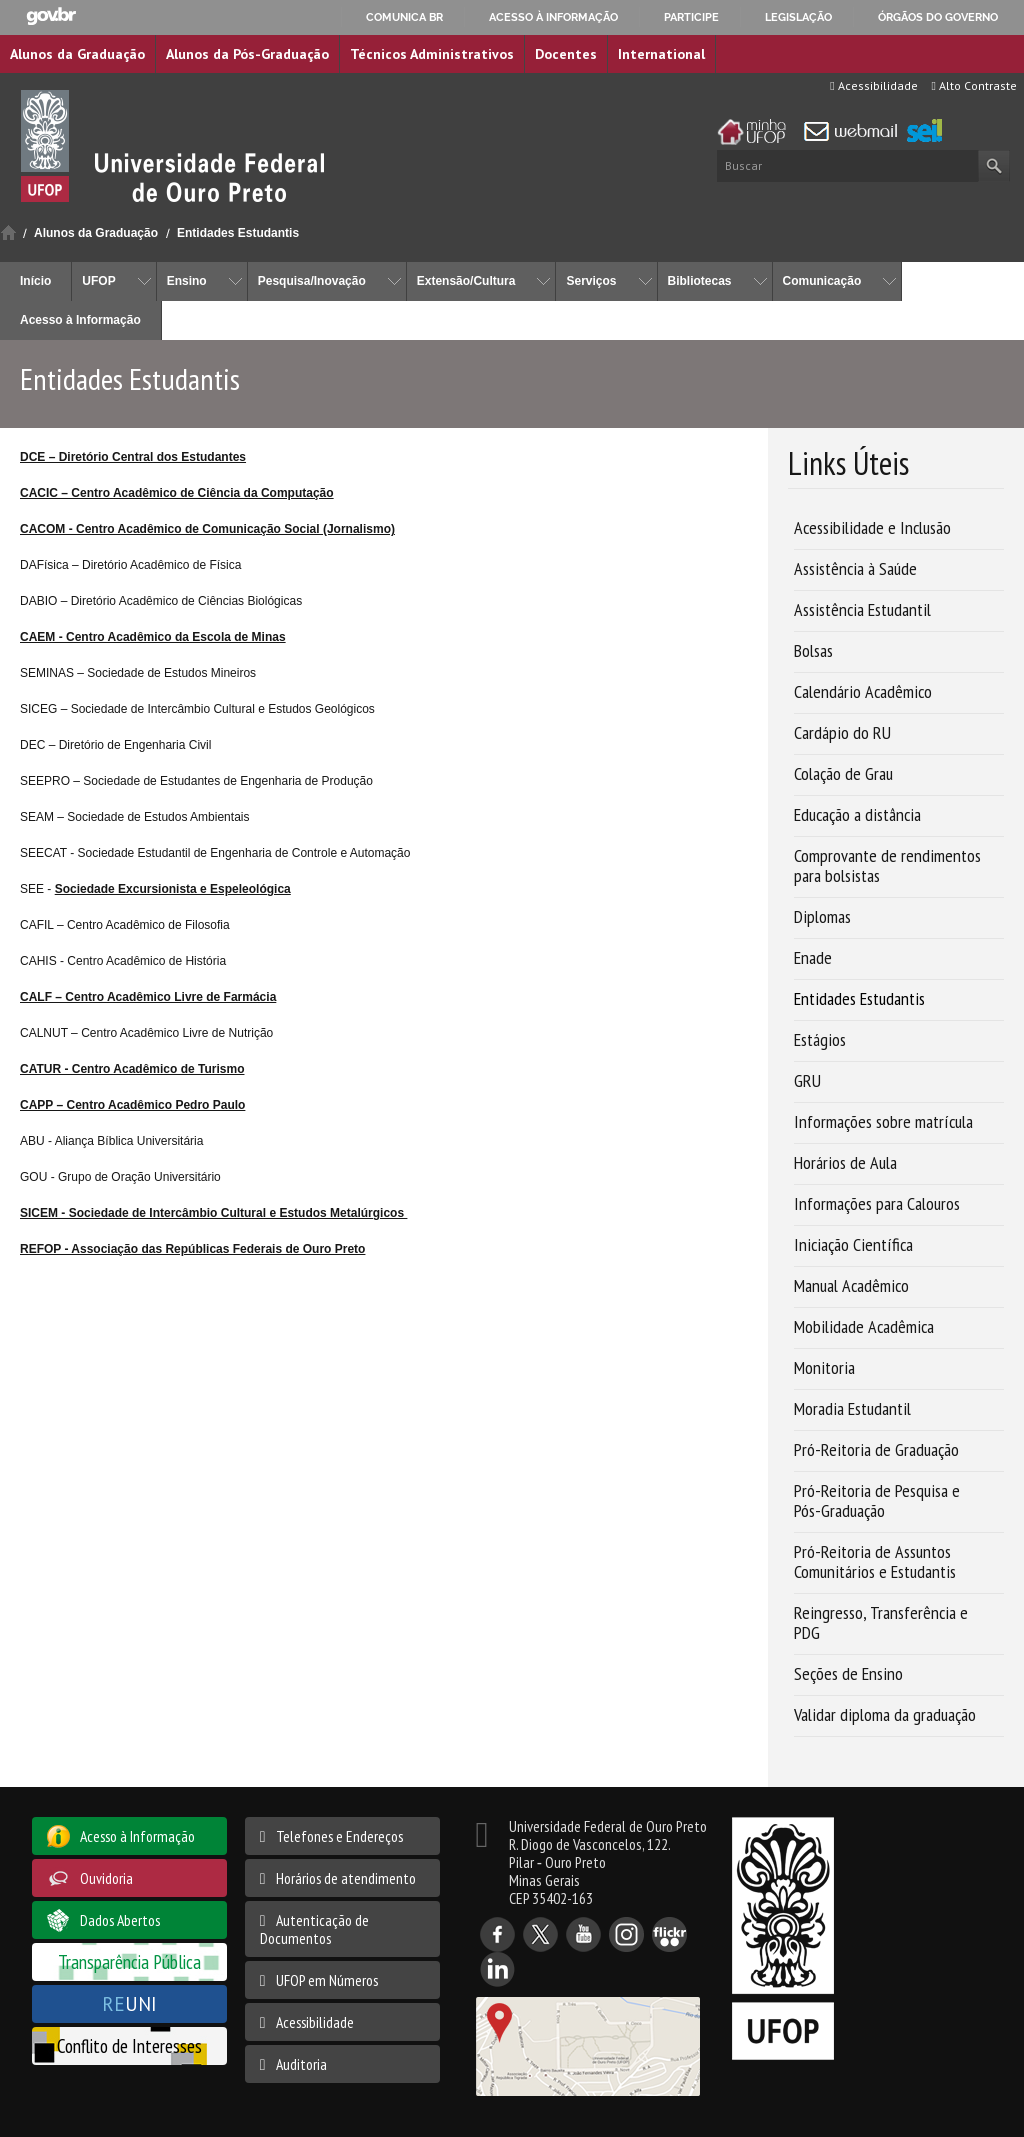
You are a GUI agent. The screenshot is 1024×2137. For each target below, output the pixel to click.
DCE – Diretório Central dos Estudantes (133, 457)
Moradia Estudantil (852, 1408)
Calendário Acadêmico (863, 691)
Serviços (591, 281)
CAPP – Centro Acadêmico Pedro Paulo (132, 1105)
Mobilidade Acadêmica (864, 1326)
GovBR (51, 16)
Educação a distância (857, 814)
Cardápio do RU (842, 732)
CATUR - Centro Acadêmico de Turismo (132, 1069)
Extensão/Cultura (466, 281)
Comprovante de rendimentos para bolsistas (887, 865)
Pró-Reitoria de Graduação (876, 1449)
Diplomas (822, 916)
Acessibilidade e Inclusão (872, 527)
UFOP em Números (327, 1980)
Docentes (566, 54)
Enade (813, 957)
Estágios (820, 1039)
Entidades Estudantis (238, 233)
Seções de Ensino (848, 1673)
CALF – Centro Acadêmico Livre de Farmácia (148, 997)
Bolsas (813, 650)
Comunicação (822, 281)
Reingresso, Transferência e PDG (881, 1622)
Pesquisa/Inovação (312, 281)
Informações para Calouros (877, 1203)
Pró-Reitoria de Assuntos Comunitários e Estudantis (875, 1561)
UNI (129, 2003)
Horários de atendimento (346, 1878)
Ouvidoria (106, 1878)
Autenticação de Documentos (314, 1929)
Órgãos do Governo (938, 17)
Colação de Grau (843, 773)
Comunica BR (404, 17)
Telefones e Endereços (339, 1836)
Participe (691, 17)
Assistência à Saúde (855, 568)
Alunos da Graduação (77, 54)
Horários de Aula (845, 1162)
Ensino (187, 281)
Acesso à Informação (80, 320)
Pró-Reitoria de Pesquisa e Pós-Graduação (877, 1500)
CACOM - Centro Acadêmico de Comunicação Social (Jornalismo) (207, 529)
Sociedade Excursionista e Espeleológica (173, 889)
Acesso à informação (553, 17)
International (661, 54)
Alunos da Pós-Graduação (247, 54)
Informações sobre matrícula (883, 1121)
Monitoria (824, 1367)
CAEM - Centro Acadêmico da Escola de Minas (153, 637)
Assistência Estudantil (862, 609)
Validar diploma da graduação (885, 1714)
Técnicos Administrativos (432, 54)
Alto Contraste (974, 85)
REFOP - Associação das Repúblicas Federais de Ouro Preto (192, 1249)
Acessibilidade (873, 85)
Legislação (798, 17)
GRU (807, 1080)
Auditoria (301, 2064)
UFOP (98, 281)
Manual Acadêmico (851, 1285)
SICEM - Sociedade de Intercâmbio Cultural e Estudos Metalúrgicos (213, 1213)
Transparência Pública (129, 1961)
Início (8, 232)
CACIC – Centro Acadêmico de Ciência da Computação (177, 493)
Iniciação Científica (853, 1244)
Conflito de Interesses (129, 2045)
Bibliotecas (700, 281)
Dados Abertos (120, 1920)
